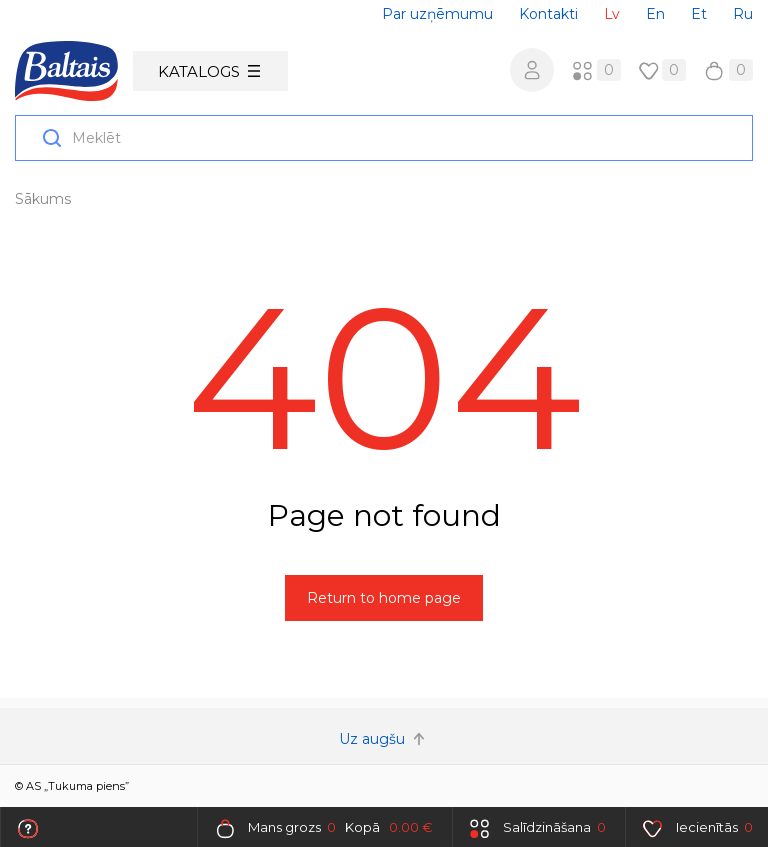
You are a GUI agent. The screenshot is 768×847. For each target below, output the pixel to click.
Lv (612, 14)
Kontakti (548, 14)
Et (699, 14)
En (655, 14)
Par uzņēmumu (437, 14)
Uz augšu (384, 739)
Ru (743, 14)
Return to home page (384, 598)
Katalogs (209, 71)
